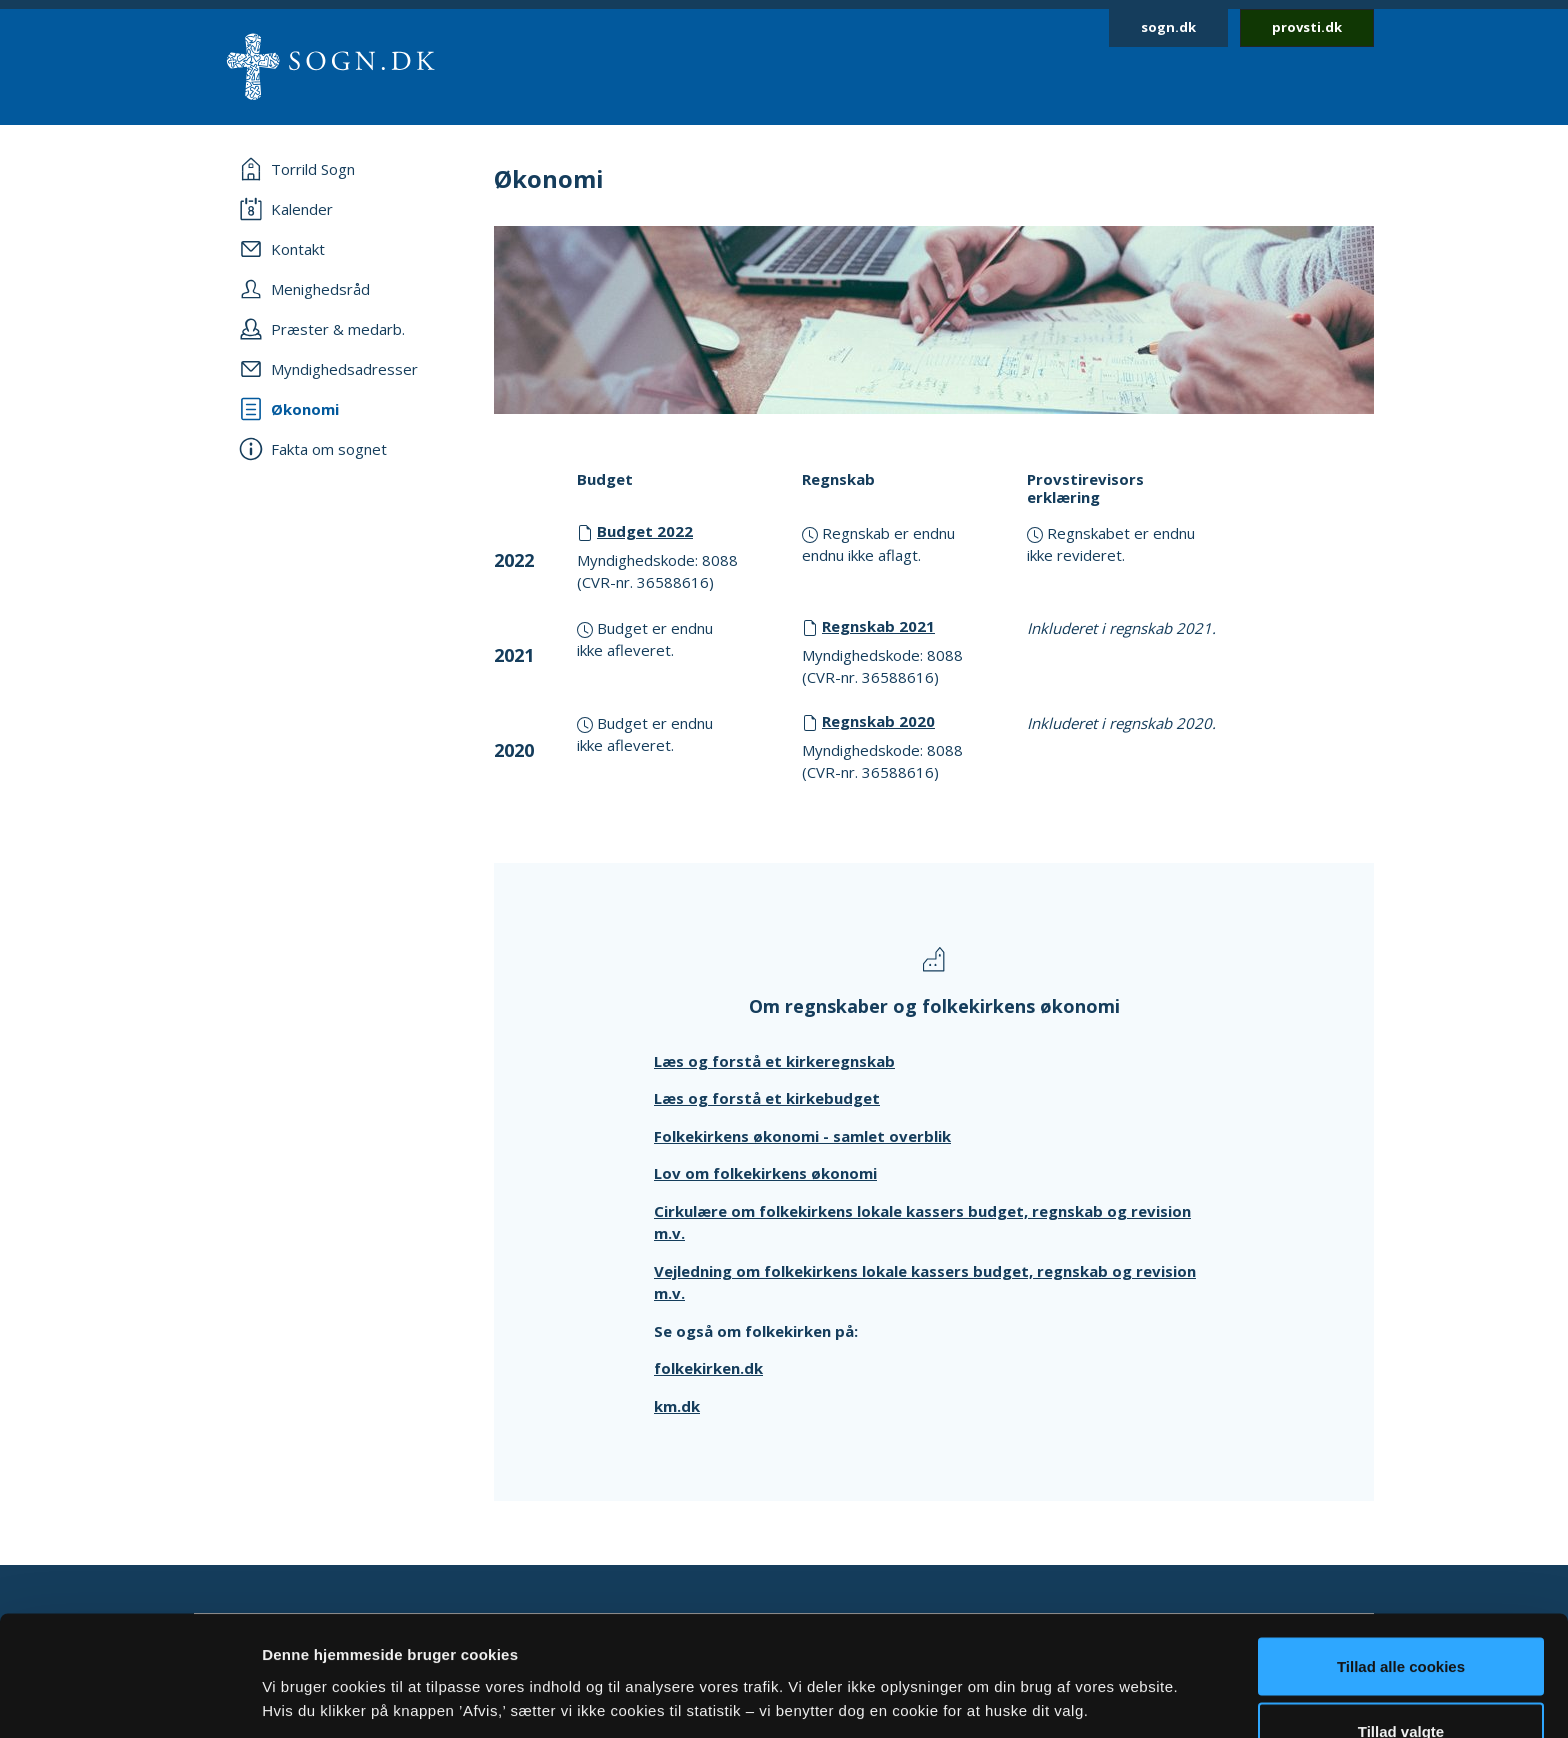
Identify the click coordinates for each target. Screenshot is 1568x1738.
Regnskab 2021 (878, 626)
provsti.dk (1307, 27)
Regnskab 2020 (878, 721)
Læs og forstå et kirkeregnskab (774, 1061)
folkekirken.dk (708, 1368)
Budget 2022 (645, 531)
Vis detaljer (1039, 1662)
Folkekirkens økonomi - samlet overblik (802, 1136)
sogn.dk (1168, 27)
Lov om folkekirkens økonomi (765, 1173)
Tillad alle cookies (1401, 1553)
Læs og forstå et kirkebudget (767, 1098)
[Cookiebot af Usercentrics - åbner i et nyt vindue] (129, 1699)
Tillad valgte (1401, 1619)
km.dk (677, 1406)
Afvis (1401, 1684)
